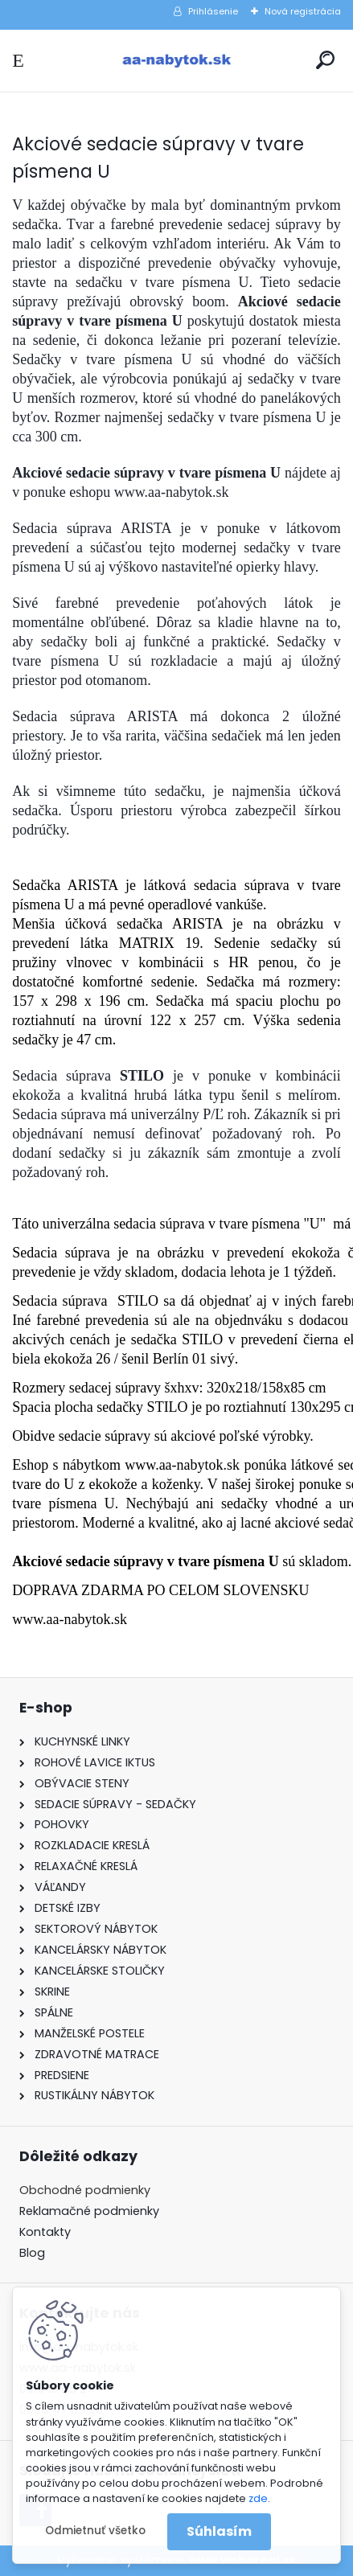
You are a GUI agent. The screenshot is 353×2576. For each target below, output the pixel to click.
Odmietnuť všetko (95, 2530)
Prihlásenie (213, 11)
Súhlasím (219, 2531)
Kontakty (45, 2232)
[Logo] (177, 60)
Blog (32, 2253)
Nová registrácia (303, 11)
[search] (325, 60)
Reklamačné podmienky (89, 2211)
